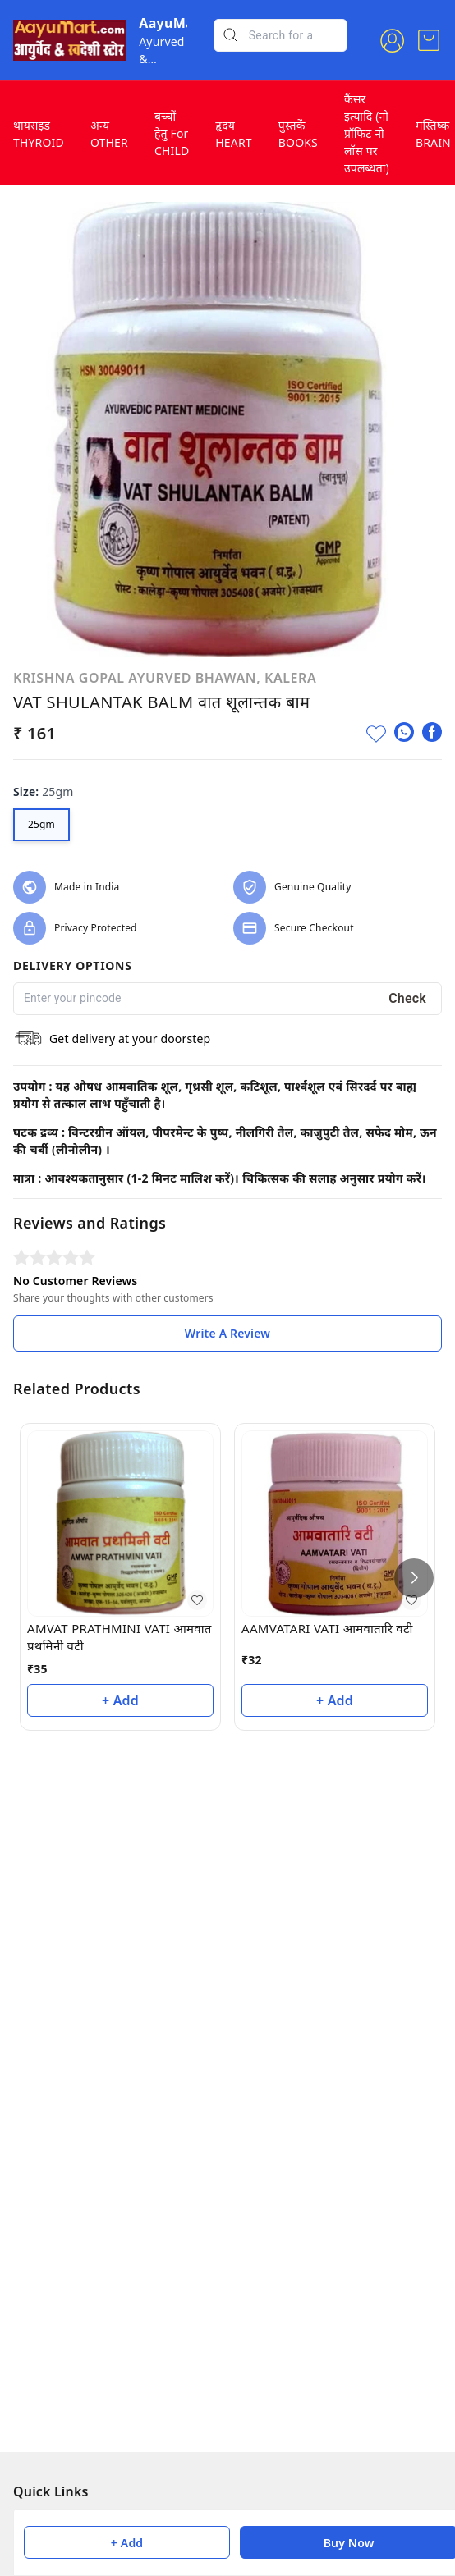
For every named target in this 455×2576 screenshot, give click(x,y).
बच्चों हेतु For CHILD (171, 133)
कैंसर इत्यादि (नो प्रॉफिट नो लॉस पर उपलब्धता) (366, 133)
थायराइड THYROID (38, 133)
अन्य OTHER (109, 133)
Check (407, 998)
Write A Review (227, 1333)
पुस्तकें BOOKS (298, 133)
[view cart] (429, 40)
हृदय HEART (233, 133)
